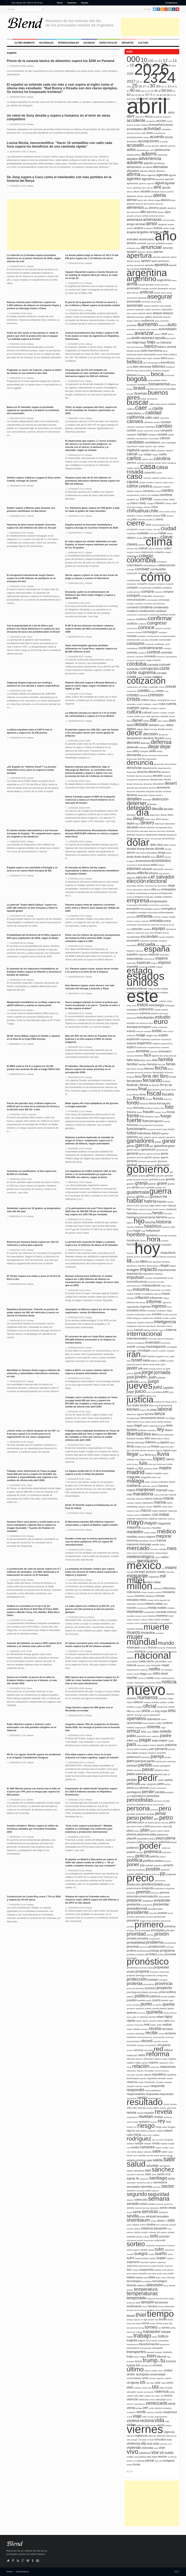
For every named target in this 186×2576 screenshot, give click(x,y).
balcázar (165, 342)
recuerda (131, 2045)
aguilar (169, 183)
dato (172, 720)
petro (166, 1817)
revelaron (168, 2117)
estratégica (132, 1009)
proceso (133, 1946)
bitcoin (130, 370)
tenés (165, 2298)
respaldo (168, 2082)
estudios (131, 1023)
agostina (148, 179)
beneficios (168, 362)
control (153, 652)
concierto (133, 607)
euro (161, 1021)
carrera (131, 462)
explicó (131, 1047)
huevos (137, 1257)
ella (153, 889)
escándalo (149, 936)
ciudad (168, 528)
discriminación (133, 831)
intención (141, 1326)
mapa (171, 1490)
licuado (140, 1438)
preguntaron (159, 1888)
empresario (158, 901)
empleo (158, 896)
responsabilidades (153, 2090)
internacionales (137, 1338)
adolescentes (134, 154)
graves (171, 1183)
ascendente (132, 298)
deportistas (132, 772)
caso (135, 476)
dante (146, 720)
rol (157, 2140)
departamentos (164, 768)
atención (131, 317)
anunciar (151, 247)
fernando (152, 1080)
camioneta (148, 431)
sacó (135, 2155)
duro (160, 856)
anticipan (160, 243)
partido (145, 1764)
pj (171, 1826)
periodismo (139, 1795)
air (152, 188)
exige (140, 1035)
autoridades (167, 329)
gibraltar (156, 1157)
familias (142, 1064)
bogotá (137, 379)
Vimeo (170, 9)
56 (174, 91)
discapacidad (161, 827)
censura (148, 491)
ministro (139, 1595)
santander (144, 2179)
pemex (168, 1784)
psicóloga (132, 1992)
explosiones (141, 1047)
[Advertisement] (150, 27)
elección (136, 881)
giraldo (154, 1161)
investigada (172, 1347)
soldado (171, 2232)
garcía (142, 1145)
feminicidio (158, 1072)
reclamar (131, 2037)
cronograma (163, 700)
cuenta (171, 704)
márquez (142, 1507)
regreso (153, 2062)
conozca (130, 632)
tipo (146, 2319)
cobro (168, 548)
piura (153, 1826)
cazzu (171, 482)
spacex (136, 2250)
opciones (138, 1715)
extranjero (164, 1051)
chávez (168, 503)
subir (159, 2249)
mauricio (162, 1518)
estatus (164, 992)
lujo (154, 1464)
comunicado (151, 600)
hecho (155, 1209)
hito (173, 1227)
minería (150, 1592)
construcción (133, 639)
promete (170, 1954)
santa (154, 2174)
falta (155, 1060)
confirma (141, 619)
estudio (162, 1017)
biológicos (170, 367)
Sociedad (89, 43)
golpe (135, 1175)
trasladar (150, 2352)
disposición (152, 834)
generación (148, 1149)
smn (170, 2229)
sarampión (131, 2183)
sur (129, 2269)
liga (158, 1442)
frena (164, 1112)
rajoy (168, 2016)
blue (148, 375)
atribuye (137, 321)
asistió (148, 309)
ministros (150, 1596)
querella (155, 2008)
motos (157, 1619)
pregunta (147, 1888)
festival (132, 1085)
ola (129, 1711)
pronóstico (148, 1961)
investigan (144, 1350)
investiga (140, 1346)
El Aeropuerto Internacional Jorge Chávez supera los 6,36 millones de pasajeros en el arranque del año (31, 578)
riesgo (146, 2125)
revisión (144, 2121)
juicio (140, 1391)
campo (142, 434)
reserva (132, 2082)
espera (161, 958)
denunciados (170, 764)
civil (151, 533)
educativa (168, 869)
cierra (159, 519)
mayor (150, 1522)
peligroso (152, 1784)
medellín (135, 1531)
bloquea (165, 370)
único (160, 2371)
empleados (149, 897)
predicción (134, 1884)
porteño (168, 1865)
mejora (150, 1536)
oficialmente (162, 1707)
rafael (159, 2016)
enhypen (165, 917)
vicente (150, 2417)
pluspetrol (132, 1842)
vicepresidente (160, 2417)
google (130, 1179)
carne (145, 459)
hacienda (144, 1205)
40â (142, 91)
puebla (164, 1997)
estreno (154, 1013)
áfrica (144, 175)
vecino (168, 2395)
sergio (172, 2207)
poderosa (166, 1848)
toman (152, 2323)
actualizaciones (135, 137)
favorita (140, 1069)
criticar (152, 700)
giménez (132, 1161)
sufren (170, 2254)
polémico (131, 1857)
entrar (167, 920)
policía (142, 1856)
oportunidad (134, 1722)
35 (172, 86)
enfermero (131, 917)
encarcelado (132, 905)
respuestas (166, 2094)
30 (152, 86)
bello (145, 363)
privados (142, 1938)
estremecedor (133, 1013)
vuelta (130, 2456)
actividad (152, 128)
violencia (133, 2443)
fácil (147, 1055)
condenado (160, 607)
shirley (153, 2221)
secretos (157, 2187)
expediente (155, 1039)
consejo (132, 635)
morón (129, 1620)
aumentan (164, 321)
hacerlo (170, 1202)
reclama (170, 2033)
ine (162, 1290)
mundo (166, 1643)
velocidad (161, 2399)
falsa (137, 1060)
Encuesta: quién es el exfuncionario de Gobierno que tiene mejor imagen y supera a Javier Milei (90, 594)
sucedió (130, 2254)
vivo (132, 2451)
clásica (170, 533)
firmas (135, 1094)
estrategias (170, 1005)
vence (169, 2400)
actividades (166, 129)
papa (129, 1753)
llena (148, 1454)
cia (163, 515)
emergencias (165, 893)
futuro (156, 1133)
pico (141, 1822)
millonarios (134, 1592)
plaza (152, 1838)
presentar (161, 1904)
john (168, 1368)
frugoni (157, 1117)
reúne (132, 2112)
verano (158, 2408)
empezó (130, 897)
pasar (148, 1769)
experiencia (166, 1039)
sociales (144, 2232)
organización (140, 1727)
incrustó (160, 1282)
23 (150, 78)
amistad (140, 224)
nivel (164, 1673)
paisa (139, 1745)
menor (161, 1540)
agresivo (143, 183)
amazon (138, 216)
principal (146, 1930)
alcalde (145, 191)
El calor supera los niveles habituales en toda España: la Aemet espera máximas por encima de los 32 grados (91, 544)
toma (145, 2323)
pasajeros (165, 1765)
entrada (156, 920)
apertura (139, 255)
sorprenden (149, 2240)
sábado (140, 2152)
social (137, 2232)
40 (132, 90)
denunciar (134, 768)
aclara (144, 125)
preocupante (164, 1897)
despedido (140, 791)
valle (136, 2396)
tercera (152, 2306)
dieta (153, 819)
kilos (151, 1405)
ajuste (166, 187)
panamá (161, 1749)
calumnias (164, 418)
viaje (137, 2415)
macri (155, 1468)
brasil (139, 388)
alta (128, 212)
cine (148, 524)
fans (160, 1064)
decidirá (168, 729)
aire (157, 187)
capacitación (132, 446)
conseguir (150, 632)
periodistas (140, 1800)
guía (140, 1196)
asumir (142, 313)
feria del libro (155, 1076)
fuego (165, 1115)
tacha (129, 2273)
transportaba (145, 2348)
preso (170, 1913)
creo (166, 691)
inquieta (130, 1314)
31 (162, 86)
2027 (131, 81)
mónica (172, 1611)
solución (164, 2236)
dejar (153, 746)
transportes (136, 2352)
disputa (162, 834)
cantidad (171, 442)
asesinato (135, 305)
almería (153, 207)
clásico (131, 537)
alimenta (139, 204)
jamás (151, 1364)
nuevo (146, 1690)
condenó (132, 611)
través (136, 2357)
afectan (144, 171)
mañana (134, 1485)
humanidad (146, 1257)
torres (165, 2327)
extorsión (154, 1052)
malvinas (163, 1481)
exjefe (163, 1035)
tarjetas (139, 2277)
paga (136, 1741)
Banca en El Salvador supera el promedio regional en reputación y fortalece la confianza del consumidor (33, 410)
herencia (141, 1213)
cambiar (166, 422)
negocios (144, 1670)
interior (162, 1330)
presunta (140, 1916)
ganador (162, 1137)
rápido (139, 2021)
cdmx (132, 486)
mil (163, 1576)
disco (170, 827)
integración (132, 1322)
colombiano (135, 565)
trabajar (166, 2331)
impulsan (135, 1277)
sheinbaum (138, 2220)
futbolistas (144, 1133)
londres (149, 1459)
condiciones (147, 611)
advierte (135, 162)
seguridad (158, 2194)
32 (166, 87)
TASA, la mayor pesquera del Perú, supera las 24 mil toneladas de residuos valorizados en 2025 (91, 410)
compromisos (158, 596)
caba (151, 404)
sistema (147, 2228)
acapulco (167, 117)
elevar (129, 890)
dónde (159, 848)
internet (160, 1339)
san (148, 2170)
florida (158, 1098)
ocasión (147, 1702)
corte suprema (141, 672)
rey (161, 2121)
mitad (158, 1603)
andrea (157, 228)
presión (162, 1912)
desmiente (163, 787)
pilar (129, 1826)
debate (141, 724)
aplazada (156, 257)
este (142, 996)
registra (172, 2058)
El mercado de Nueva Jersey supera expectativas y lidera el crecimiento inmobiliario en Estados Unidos (92, 870)
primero (149, 1924)
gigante (164, 1157)
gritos (129, 1187)
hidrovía (171, 1217)
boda (172, 375)
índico (129, 1290)
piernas (165, 1823)
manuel (161, 1490)
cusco (143, 716)
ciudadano (131, 533)
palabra (145, 1745)
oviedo (165, 1731)
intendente (150, 1326)
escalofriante (133, 937)
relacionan (154, 2067)
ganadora (170, 1137)
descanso (148, 784)
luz (140, 1468)
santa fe (133, 2178)
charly (142, 503)
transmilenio (133, 2348)
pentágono (134, 1792)
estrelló (164, 1010)
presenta (133, 1904)
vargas (147, 2396)
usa (147, 2383)
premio (143, 1892)
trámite (154, 2341)
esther (170, 1001)
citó (154, 529)
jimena (159, 1369)
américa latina (168, 220)
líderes (150, 1442)
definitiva (143, 747)
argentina (147, 272)
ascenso (142, 297)
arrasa (157, 285)
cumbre (155, 713)
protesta (135, 1983)
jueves (140, 1385)
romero (130, 2143)
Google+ (166, 9)
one (152, 1711)
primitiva (130, 1930)
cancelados (154, 438)
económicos (132, 865)
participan (171, 1761)
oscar (149, 1732)
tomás (165, 2323)
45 (152, 91)
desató (130, 784)
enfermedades (166, 912)
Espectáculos (108, 43)
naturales (141, 1665)
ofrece (171, 1706)
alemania (148, 196)
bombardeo (132, 385)
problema (154, 1942)
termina (161, 2306)
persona (138, 1808)
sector (167, 2186)
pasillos (165, 1770)
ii (159, 1266)
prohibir (160, 1954)
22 (141, 82)
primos (138, 1930)
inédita (167, 1290)
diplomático (170, 824)
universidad (157, 2374)
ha (165, 1196)
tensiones (161, 2302)
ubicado (144, 2365)
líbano (169, 1430)
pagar (145, 1739)
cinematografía (158, 525)
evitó (164, 1031)
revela (163, 2111)
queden (148, 2008)
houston (130, 1253)
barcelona (155, 350)
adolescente (162, 149)
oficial (149, 1706)
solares (163, 2232)
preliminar (131, 1893)
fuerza (147, 1121)
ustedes (137, 2388)
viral (149, 2443)
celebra (145, 486)
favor (133, 1068)
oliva (133, 1711)
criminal (143, 695)
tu (162, 2360)
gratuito (152, 1183)
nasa (170, 1661)
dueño (146, 856)
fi (138, 1085)
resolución (149, 2082)
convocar (160, 657)
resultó (166, 2104)
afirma (133, 174)
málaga (135, 1481)
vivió (156, 2448)
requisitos (152, 2078)
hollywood (153, 1230)
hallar (164, 1205)
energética (169, 908)
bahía (173, 338)
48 (159, 91)
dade (148, 716)
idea (143, 1261)
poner (133, 1864)
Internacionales (68, 43)
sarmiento (141, 2183)
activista (130, 133)
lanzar (161, 1417)
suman (145, 2258)
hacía (136, 1205)
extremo (139, 1055)
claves (132, 544)
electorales (131, 886)
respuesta (152, 2094)
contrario (167, 648)
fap (163, 1064)
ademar (163, 145)
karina (174, 1402)
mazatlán (156, 1527)
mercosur (154, 1549)
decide (161, 729)
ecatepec (131, 861)
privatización (154, 1939)
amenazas (152, 219)
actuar (146, 137)
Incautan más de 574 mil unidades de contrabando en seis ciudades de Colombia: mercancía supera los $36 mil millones (90, 373)
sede (148, 2190)
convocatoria (171, 657)
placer (137, 1831)
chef (174, 503)
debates (154, 725)
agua (159, 183)
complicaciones (133, 592)
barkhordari (132, 354)
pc (169, 1774)
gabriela (132, 1137)
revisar (135, 2122)
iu (159, 1360)
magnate (133, 1477)
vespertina (170, 2412)
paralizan (152, 1753)
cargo (148, 454)
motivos (143, 1620)
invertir (131, 1346)
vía (130, 2416)
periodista (153, 1795)
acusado (135, 145)
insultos (172, 1318)
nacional (152, 1655)
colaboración (147, 552)
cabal (157, 404)
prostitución (151, 1975)
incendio (148, 1278)
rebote (136, 2029)
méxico (144, 1565)
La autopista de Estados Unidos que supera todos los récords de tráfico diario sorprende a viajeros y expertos (91, 1571)
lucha (129, 1464)
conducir (161, 611)
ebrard (168, 857)
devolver (131, 814)
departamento (150, 768)
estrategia (156, 1005)
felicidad (130, 1072)
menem (152, 1541)
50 (163, 90)
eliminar (147, 890)
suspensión (146, 2269)
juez (157, 1387)
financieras (166, 1090)
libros (161, 1435)
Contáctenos (171, 3)
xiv (134, 2461)
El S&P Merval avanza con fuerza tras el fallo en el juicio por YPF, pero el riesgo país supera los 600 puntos (34, 1791)
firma (173, 1090)
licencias (168, 1434)
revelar (158, 2117)
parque (140, 1761)
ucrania (157, 2365)
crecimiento (132, 691)
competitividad (144, 588)
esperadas (131, 963)
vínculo (150, 2440)
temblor (130, 2290)
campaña (166, 430)
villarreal (152, 2436)
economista (144, 865)
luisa (150, 1464)
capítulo (148, 446)
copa (149, 660)
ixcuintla (169, 1361)
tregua (143, 2356)
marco (148, 1498)
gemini (130, 1149)
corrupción (149, 668)
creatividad (153, 687)
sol (158, 2232)
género (149, 1154)
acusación (132, 141)
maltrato (154, 1482)
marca (157, 1495)
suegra (141, 2253)
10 (144, 60)
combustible (158, 569)
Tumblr (173, 9)
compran (158, 592)
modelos (171, 1608)
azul (168, 338)
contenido (149, 644)
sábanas (148, 2152)
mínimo (158, 1592)
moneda (161, 1611)
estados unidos (145, 979)
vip (143, 2443)
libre (147, 1434)
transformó (165, 2344)
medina (141, 1537)
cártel (137, 468)
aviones (147, 338)
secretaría (160, 2182)
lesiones (142, 1430)
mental (155, 1544)
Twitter (154, 9)
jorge (147, 1372)
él (149, 877)
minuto (160, 1596)
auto (172, 324)
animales (132, 239)
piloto (133, 1826)
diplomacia (159, 824)
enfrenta (144, 916)
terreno (143, 2310)
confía (172, 614)
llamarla (143, 1450)
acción (161, 121)
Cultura (143, 43)
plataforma (162, 1834)
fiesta (144, 1085)
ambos (161, 216)
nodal (149, 1677)
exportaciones (154, 1047)
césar (165, 499)
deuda (157, 808)
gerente (140, 1157)
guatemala (138, 1192)
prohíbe (131, 1954)
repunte (143, 2078)
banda (130, 350)
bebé (144, 358)
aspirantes (167, 309)
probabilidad (136, 1942)
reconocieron (133, 2041)
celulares (138, 491)
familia (165, 1059)
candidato (135, 442)
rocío (149, 2135)
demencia (152, 755)
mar (129, 1494)
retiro (129, 2107)
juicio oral (150, 1392)
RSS (162, 9)
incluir (170, 1278)
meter (157, 1557)
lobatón (131, 1459)
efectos (153, 873)
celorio (166, 486)
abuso (149, 116)
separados (154, 2208)
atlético (148, 317)
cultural (147, 712)
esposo (164, 962)
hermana (168, 1213)
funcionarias (158, 1125)
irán (134, 1354)
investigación (156, 1346)
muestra (148, 1632)
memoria (132, 1540)
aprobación (163, 261)
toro (159, 2328)
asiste (168, 305)
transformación (149, 2344)
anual (137, 248)
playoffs (132, 1838)
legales (145, 1426)
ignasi (155, 1266)
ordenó (130, 1727)
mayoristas (146, 1528)
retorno (149, 2108)
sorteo (136, 2244)
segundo (137, 2194)
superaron (133, 2262)
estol (134, 1005)
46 (156, 90)
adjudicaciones (143, 150)
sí (166, 2220)
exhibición (131, 1035)
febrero (149, 1068)
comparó (152, 584)
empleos (167, 896)
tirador (151, 2320)
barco (165, 351)
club (136, 548)
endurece (157, 909)
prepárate (162, 1900)
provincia (164, 1983)
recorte (165, 2041)
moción (131, 1607)
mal (158, 1477)
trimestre (131, 2361)
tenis (137, 2302)
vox (155, 2452)
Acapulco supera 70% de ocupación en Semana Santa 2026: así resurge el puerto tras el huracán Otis (92, 1727)
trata (130, 2356)
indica (168, 1286)
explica (156, 1043)
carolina (162, 458)
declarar (148, 738)
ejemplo (165, 873)
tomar (159, 2323)
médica (153, 1532)
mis (168, 1600)
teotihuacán (134, 2306)
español (132, 954)
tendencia (150, 2298)
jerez (146, 1368)
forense (144, 1103)
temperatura (146, 2289)
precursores (160, 1880)
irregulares (160, 1356)
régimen (157, 2059)
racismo (144, 2017)
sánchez (163, 2169)
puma (129, 2005)
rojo (153, 2140)
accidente (136, 120)
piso (147, 1826)
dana (129, 721)
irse (167, 1356)
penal (136, 1788)
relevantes (131, 2071)
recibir (152, 2032)
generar (142, 1154)
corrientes (133, 668)
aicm (144, 188)
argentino (141, 279)
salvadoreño (164, 2166)
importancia (134, 1273)
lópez (159, 1458)
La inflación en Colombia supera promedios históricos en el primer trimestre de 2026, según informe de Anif (34, 258)
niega (143, 1673)
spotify (143, 2249)
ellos (159, 890)
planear (153, 1831)
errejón (158, 932)
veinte (152, 2400)
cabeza (163, 404)
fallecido (173, 1056)
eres (152, 933)
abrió (171, 112)
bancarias (139, 347)
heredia (132, 1213)
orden (159, 1723)
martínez (131, 1511)
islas (129, 1361)
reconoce (169, 2037)
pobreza (164, 1842)
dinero (147, 823)
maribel (138, 1503)
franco (139, 1112)
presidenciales (155, 1909)
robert (160, 2130)
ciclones (169, 516)
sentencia (168, 2204)
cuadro (140, 704)
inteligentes (132, 1326)
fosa (162, 1108)
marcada (164, 1495)
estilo (129, 1005)
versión (159, 2412)
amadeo (130, 216)
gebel (171, 1145)
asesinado (146, 302)
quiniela (154, 2012)
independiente (151, 1285)
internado (152, 1339)
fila (150, 1085)
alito (146, 208)
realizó (130, 2029)
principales (158, 1930)
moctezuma (142, 1608)
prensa (164, 1892)
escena (170, 937)
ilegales (172, 1266)
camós (157, 431)
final (142, 1088)
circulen (149, 529)
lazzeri (154, 1422)
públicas (130, 1997)
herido (157, 1213)
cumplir (130, 716)
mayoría (134, 1527)
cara (153, 450)
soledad (131, 2236)
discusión (161, 831)
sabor (170, 2152)
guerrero (131, 1197)
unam (154, 2370)
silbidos (135, 2225)
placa (130, 1830)
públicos (154, 1996)
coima (137, 552)
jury (154, 1396)
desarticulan (156, 779)
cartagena (171, 463)
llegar (133, 1454)
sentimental (140, 2208)
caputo (144, 450)
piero (172, 1822)
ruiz (128, 2148)
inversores (165, 1343)
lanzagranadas (133, 1418)
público (141, 1995)
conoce (146, 627)
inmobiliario (161, 1311)
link (167, 1447)
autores (154, 329)
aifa (148, 188)
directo (142, 827)
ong (157, 1711)
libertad (135, 1434)
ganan (158, 1142)
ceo (149, 495)
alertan (132, 200)
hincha (150, 1222)
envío (171, 925)
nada (142, 1661)
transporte (157, 2348)
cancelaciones (142, 438)
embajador (168, 889)
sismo (137, 2228)
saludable (152, 2165)
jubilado (161, 1377)
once (146, 1710)
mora (144, 1616)
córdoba (136, 664)
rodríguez (139, 2138)
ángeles (143, 232)
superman (161, 2262)
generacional (162, 1150)
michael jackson (145, 1572)
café (150, 409)
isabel (172, 1356)
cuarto (155, 704)
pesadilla (150, 1814)
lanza (159, 1413)
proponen (154, 1972)
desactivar (147, 776)
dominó (172, 845)
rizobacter (151, 2131)
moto (150, 1619)
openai (146, 1715)
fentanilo (130, 1077)
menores (133, 1544)
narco (150, 1661)
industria (141, 1289)
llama (129, 1450)
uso (130, 2387)
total (129, 2332)
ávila (129, 338)
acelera (130, 125)
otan (155, 1731)
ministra (130, 1596)
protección (137, 1979)
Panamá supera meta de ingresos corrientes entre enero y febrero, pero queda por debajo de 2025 (92, 907)
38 (128, 91)
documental (156, 839)
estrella (157, 1010)
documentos (168, 838)
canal (171, 434)
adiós (131, 149)
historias (130, 1227)
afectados (133, 170)
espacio (131, 950)
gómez (151, 1175)
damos (172, 716)
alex (145, 200)
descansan (138, 784)
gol (171, 1172)
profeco (131, 1950)
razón (172, 2021)
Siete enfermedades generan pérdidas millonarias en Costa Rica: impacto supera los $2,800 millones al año (91, 648)
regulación (163, 2063)
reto (135, 2107)
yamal (149, 2460)
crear (145, 687)
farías (171, 1064)
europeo (144, 1027)
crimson (156, 694)
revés (129, 2122)
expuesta (165, 1047)
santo (171, 2178)
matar (164, 1514)
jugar (130, 1392)
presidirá (153, 1913)
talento (135, 2273)
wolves (130, 2461)
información (140, 1302)
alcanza (155, 191)
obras (130, 1702)
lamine (149, 1414)
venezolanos (139, 2404)
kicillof (144, 1405)
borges (130, 389)
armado (150, 284)
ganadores (140, 1140)
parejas (167, 1757)
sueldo (151, 2254)
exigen (149, 1035)
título (129, 2323)
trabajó (130, 2337)
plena (170, 1838)
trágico (141, 2340)
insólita (156, 1314)
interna (171, 1330)
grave (162, 1183)
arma (132, 284)
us (142, 2382)
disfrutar (131, 834)
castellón (147, 478)
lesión (132, 1429)
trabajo (142, 2335)
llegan (174, 1450)
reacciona (138, 2025)
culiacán (162, 708)
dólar (138, 842)
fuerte (134, 1120)
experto (131, 1043)
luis (143, 1463)
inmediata (150, 1311)
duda (130, 856)
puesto (164, 2000)
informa (131, 1302)
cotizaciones (132, 687)
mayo (135, 1522)
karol (129, 1405)
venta (131, 2408)
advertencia (149, 158)
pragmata (171, 1874)
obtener (138, 1702)
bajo (151, 341)
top (170, 2323)
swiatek (158, 2270)
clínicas (130, 548)
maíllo (153, 1477)
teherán (132, 2285)
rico (135, 2127)
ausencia (163, 325)
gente (164, 1153)
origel (163, 1727)
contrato (132, 652)
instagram (136, 1318)
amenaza (134, 219)
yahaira (140, 2460)
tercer (145, 2306)
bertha (129, 367)
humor (162, 1256)
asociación (156, 309)
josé (130, 1377)
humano (155, 1257)
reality (159, 2025)
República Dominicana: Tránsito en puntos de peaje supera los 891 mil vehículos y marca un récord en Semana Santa (33, 1312)
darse (165, 721)
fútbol (132, 1133)
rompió (147, 2143)
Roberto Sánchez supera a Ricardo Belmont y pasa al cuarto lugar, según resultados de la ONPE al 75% (91, 685)
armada (141, 285)
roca (137, 2134)
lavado (147, 1422)
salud (136, 2164)
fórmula (138, 1108)
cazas (165, 482)
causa (132, 481)
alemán (140, 196)
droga (161, 852)
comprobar (146, 596)
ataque (157, 313)
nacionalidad (132, 1661)
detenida (151, 804)
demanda (134, 755)
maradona (143, 1493)
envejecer (164, 925)
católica (163, 478)
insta (129, 1318)
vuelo (169, 2452)
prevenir (133, 1920)
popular (149, 1865)
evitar (157, 1030)
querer (163, 2008)
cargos (155, 454)
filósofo (155, 1085)
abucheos (139, 117)
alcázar (163, 192)
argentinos (164, 280)
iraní (144, 1356)
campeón (131, 434)
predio (167, 1884)
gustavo (156, 1196)
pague (171, 1741)
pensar (144, 1787)
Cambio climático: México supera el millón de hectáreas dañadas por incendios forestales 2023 (32, 1828)
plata (153, 1834)
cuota (137, 716)
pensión (152, 1788)
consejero (162, 632)
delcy (136, 751)
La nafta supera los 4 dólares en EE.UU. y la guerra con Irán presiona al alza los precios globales (90, 1609)
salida (158, 2160)
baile (129, 342)
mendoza (143, 1540)
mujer (135, 1636)
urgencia (160, 2378)
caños (163, 443)
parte (151, 1761)
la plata (152, 1409)
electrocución (151, 886)
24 (167, 77)
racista (151, 2017)
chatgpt (150, 503)
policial (162, 1857)
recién (161, 2034)
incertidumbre (160, 1278)
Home (10, 2571)
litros (172, 1447)
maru (137, 1511)
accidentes (151, 121)
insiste (148, 1314)
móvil (136, 1623)
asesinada (134, 301)
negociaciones (133, 1670)
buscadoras (152, 399)
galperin (147, 1137)
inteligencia (165, 1321)
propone (142, 1971)
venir (171, 2403)
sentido (130, 2208)
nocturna (142, 1678)
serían (129, 2212)
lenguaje (162, 1426)
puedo (149, 2000)
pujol (171, 2000)
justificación (159, 1402)
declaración (135, 738)
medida (132, 1536)
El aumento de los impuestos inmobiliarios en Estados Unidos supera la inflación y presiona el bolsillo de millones (34, 971)
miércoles (170, 1572)
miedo (161, 1571)
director (151, 827)
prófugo (154, 1950)
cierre (136, 523)
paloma (171, 1745)
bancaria (130, 347)
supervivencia (144, 2266)
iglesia (149, 1266)
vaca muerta (166, 2387)
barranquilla (150, 354)
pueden (132, 2000)
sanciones (131, 2174)
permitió (166, 1801)
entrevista (154, 925)
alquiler (163, 208)
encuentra (164, 905)
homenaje (163, 1236)
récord (146, 2041)
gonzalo (169, 1175)
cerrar (146, 498)
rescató (169, 2078)
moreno (162, 1615)
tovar (133, 2332)
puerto (156, 2000)
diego (138, 818)
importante (148, 1273)
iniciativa (133, 1310)
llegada (167, 1450)
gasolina (160, 1146)
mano (131, 1490)
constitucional (153, 636)
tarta (146, 2277)
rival (137, 2130)
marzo (145, 1510)
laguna (140, 1414)
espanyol (143, 954)
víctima (133, 2420)
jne (164, 1369)
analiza (138, 228)
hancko (135, 1209)
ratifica (160, 2021)
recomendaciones (144, 2037)
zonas (136, 2464)
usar (157, 2382)
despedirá (150, 791)
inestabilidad (147, 1294)
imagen (133, 1270)
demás (145, 755)
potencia (155, 1874)
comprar (168, 591)
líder (147, 1438)
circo (168, 525)
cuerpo (133, 707)
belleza (134, 362)
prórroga (140, 1975)
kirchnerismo (165, 1405)
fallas (166, 1056)
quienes (132, 2012)
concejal (138, 604)
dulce (153, 857)
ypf (160, 2461)
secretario (133, 2186)
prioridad (136, 1934)
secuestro (140, 2191)
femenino (148, 1072)
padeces (156, 1736)
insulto (166, 1318)
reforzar (131, 2058)
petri (156, 1819)
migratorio (154, 1576)
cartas (130, 468)
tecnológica (147, 2281)
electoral (157, 881)
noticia (169, 1682)
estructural (131, 1018)
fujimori (158, 1121)
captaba (161, 446)
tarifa (170, 2273)
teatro (163, 2277)
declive (168, 738)
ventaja (139, 2408)
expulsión (131, 1052)
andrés (166, 228)
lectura (167, 1421)
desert (171, 783)
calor (156, 417)
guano (143, 1187)
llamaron (151, 1450)
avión (136, 338)
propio (131, 1971)
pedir (148, 1778)
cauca (170, 478)
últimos (147, 2371)
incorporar (151, 1282)
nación (130, 1657)
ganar (169, 1141)
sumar (152, 2258)
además (171, 146)
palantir (161, 1745)
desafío (158, 775)
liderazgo (140, 1442)
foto (169, 1107)
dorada (168, 849)
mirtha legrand (160, 1600)
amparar (162, 224)
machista (148, 1469)
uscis (169, 2382)
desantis (167, 776)
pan (151, 1749)
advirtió (148, 163)
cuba (161, 704)
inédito (137, 1293)
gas (151, 1146)
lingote (162, 1447)
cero (137, 499)
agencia (152, 175)
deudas (168, 809)
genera (137, 1150)
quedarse (140, 2008)
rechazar (140, 2033)
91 (171, 95)
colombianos (149, 565)
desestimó (143, 788)
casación (150, 472)
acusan (148, 146)
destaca (132, 795)
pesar (160, 1813)
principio (170, 1930)
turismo (171, 2361)
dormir (131, 852)
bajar (143, 342)
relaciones (168, 2067)
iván (162, 1360)
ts (159, 2361)
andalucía (148, 228)
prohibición (140, 1954)
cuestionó (153, 708)
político (148, 1861)
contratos (142, 653)
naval (148, 1665)
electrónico (162, 886)
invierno (154, 1351)
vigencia (169, 2432)
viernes (145, 2429)
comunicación (136, 599)
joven (140, 1377)
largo (172, 1418)
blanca (142, 370)
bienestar (146, 366)
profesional (143, 1950)
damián (164, 716)
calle (148, 417)
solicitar (139, 2237)
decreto (133, 742)
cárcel (132, 454)
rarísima (152, 2021)
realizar (167, 2024)
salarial (162, 2155)
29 (148, 87)
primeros (170, 1926)
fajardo (155, 1055)
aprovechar (139, 265)
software (152, 2232)
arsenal (172, 288)
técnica (171, 2277)
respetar (138, 2086)
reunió (140, 2113)
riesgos (171, 2127)
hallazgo (171, 1205)
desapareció (132, 780)
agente (172, 175)
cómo (156, 577)
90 (168, 95)
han (129, 1209)
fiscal (154, 1093)
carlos (134, 458)
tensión (147, 2302)
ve (162, 2395)
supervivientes (157, 2266)
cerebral (166, 495)
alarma (130, 192)
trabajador (151, 2331)
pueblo (171, 1996)
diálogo (163, 815)
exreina (142, 1051)
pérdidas (169, 1792)
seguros (130, 2200)
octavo (163, 1702)
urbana (152, 2378)
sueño (161, 2253)
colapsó (168, 552)
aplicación (165, 257)
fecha (161, 1068)
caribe (163, 454)
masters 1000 (149, 1514)
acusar (155, 145)
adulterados (162, 155)
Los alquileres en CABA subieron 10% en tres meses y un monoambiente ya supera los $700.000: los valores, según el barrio (91, 1174)
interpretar (169, 1339)
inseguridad (139, 1314)
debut (147, 729)
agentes (134, 178)
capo (155, 446)
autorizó (130, 334)
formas (130, 1108)
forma (152, 1103)
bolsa (163, 380)
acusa (169, 137)
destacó (152, 795)
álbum (136, 191)
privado (132, 1938)
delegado (144, 751)
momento (135, 1611)
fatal (129, 1069)
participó (132, 1765)
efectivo (132, 873)
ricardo (130, 2127)
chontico (131, 515)
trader (154, 2337)
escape (162, 937)
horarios (164, 1241)
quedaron (131, 2008)
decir (135, 733)
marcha (140, 1498)
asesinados (156, 302)
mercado (138, 1548)
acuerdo (157, 136)
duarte (168, 853)
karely (167, 1402)
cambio (164, 426)
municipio (133, 1647)
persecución (158, 1805)
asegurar (159, 296)
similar (143, 2225)
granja (141, 1183)
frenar (171, 1112)
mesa (129, 1553)
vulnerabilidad (140, 2457)
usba (163, 2383)
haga (151, 1205)
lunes (170, 1464)
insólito (165, 1314)
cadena (131, 409)
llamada (135, 1450)
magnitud (145, 1477)
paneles (171, 1749)
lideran (160, 1438)
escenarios (145, 941)
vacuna (140, 2392)
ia (129, 1260)
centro (167, 490)
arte (129, 292)
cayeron (158, 482)
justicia (140, 1399)
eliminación (138, 890)
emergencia (153, 893)
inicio (142, 1310)
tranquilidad (163, 2341)
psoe (162, 1992)
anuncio (168, 247)
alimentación (149, 204)
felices (170, 1069)
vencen (130, 2404)
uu (155, 2386)
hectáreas (171, 1209)
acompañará (156, 124)
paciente (141, 1736)
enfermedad (152, 913)
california (135, 417)
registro (131, 2062)
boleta (150, 380)
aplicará (130, 261)
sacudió (149, 2155)
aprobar (130, 265)
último (135, 2369)
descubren (158, 784)
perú (165, 1808)
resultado (145, 2102)
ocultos (130, 1706)
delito (152, 751)
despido (158, 791)
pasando (138, 1770)
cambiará (131, 427)
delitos (160, 751)
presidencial (137, 1908)
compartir (169, 584)
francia (131, 1112)
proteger (153, 1979)
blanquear (157, 370)
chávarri (159, 503)
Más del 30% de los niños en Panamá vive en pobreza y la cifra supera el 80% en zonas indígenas (90, 1038)
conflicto (132, 623)
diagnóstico (155, 815)
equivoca (131, 933)
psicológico (153, 1992)
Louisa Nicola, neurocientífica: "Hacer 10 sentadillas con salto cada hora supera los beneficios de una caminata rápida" (59, 144)
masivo (137, 1515)
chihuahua (138, 510)
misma (140, 1604)
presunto (149, 1917)
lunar (164, 1464)
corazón (156, 660)
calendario (134, 413)
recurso (138, 2050)
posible (153, 1868)
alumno (152, 212)
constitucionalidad (167, 636)
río (133, 2130)
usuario (145, 2388)
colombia (141, 560)
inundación (140, 1343)
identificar (166, 1262)
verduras (150, 2412)
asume (135, 313)
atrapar (130, 321)
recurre (130, 2050)
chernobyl (131, 507)
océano (155, 1702)
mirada (150, 1600)
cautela (142, 482)
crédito (143, 690)
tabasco (170, 2270)
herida (149, 1213)
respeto (146, 2086)
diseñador (170, 831)
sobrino (130, 2232)
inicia (169, 1307)
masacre (162, 1510)
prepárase (147, 1900)
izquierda (131, 1364)
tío (142, 2320)
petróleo (132, 1822)
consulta (144, 640)
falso (142, 1060)
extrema (130, 1056)
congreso (156, 623)
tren (151, 2356)
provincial (131, 1988)
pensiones (161, 1788)
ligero (172, 1442)
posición (165, 1869)
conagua (130, 604)
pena (130, 1787)
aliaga (157, 200)
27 (144, 86)
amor (151, 223)
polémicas (166, 1852)
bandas (137, 351)
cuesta (144, 708)
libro (155, 1434)
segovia (154, 2191)
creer (160, 691)
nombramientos (168, 1678)
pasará (158, 1770)
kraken (143, 1410)
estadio (159, 967)
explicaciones (166, 1043)
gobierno (148, 1169)
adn (152, 150)
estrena (145, 1013)
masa (155, 1510)
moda (152, 1607)
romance (168, 2139)
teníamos (131, 2303)
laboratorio (131, 1414)
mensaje (145, 1544)
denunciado (159, 764)
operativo (136, 1718)
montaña (131, 1616)
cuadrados (131, 704)
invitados (170, 1351)
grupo (136, 1187)
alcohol (170, 192)
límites (137, 1446)
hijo (139, 1221)
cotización (146, 681)
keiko (135, 1405)
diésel (147, 819)
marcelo (131, 1498)
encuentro (134, 908)
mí (163, 1568)
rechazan (131, 2034)
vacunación (149, 2392)
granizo (131, 1183)
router (171, 2143)
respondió (135, 2090)
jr (147, 1378)
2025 (130, 73)
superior (152, 2262)
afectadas (160, 167)
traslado (158, 2352)
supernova (132, 2265)
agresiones (132, 183)
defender (145, 743)
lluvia (163, 1454)
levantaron (151, 1430)
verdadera (167, 2408)
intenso (169, 1326)
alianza (165, 200)
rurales (165, 2148)
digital (130, 823)
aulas (157, 321)
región (165, 2059)
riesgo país (161, 2127)
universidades (134, 2378)
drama (143, 853)
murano (143, 1648)
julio (166, 1392)
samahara (139, 2170)
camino (140, 431)
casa (148, 466)
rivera (144, 2130)
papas (135, 1752)
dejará (129, 751)
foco (170, 1099)
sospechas (150, 2245)
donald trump (136, 848)
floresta (149, 1099)
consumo (135, 643)
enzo (129, 929)
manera (163, 1486)
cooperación (140, 660)
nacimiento (172, 1652)
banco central (166, 347)
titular (170, 2320)
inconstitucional (137, 1281)
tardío (159, 2273)
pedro (161, 1780)
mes (172, 1548)
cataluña (155, 478)
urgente (168, 2378)
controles (166, 652)
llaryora (159, 1450)
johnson (130, 1373)
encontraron (154, 905)
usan (152, 2383)
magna (165, 1473)
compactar (131, 584)
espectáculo (149, 959)
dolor (166, 845)
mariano (130, 1503)
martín (157, 1506)
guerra (161, 1191)
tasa (152, 2277)
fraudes (157, 1112)
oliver (138, 1711)
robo (130, 2135)
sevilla (133, 2215)
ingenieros (166, 1302)
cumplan (163, 713)
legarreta (153, 1426)
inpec (169, 1310)
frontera (149, 1116)
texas (131, 2315)
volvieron (145, 2452)
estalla (164, 988)
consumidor (165, 639)
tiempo (160, 2314)
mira (143, 1600)
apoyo (146, 261)
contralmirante (150, 648)
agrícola (150, 183)
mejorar (164, 1536)
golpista (142, 1176)
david (130, 725)
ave (164, 334)
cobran (143, 548)
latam (130, 1421)
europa (132, 1027)
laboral (164, 1409)
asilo (162, 306)
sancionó (140, 2174)
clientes (141, 545)
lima (130, 1446)
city (158, 529)
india (163, 1286)
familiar (132, 1064)
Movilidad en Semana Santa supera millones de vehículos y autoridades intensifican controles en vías (33, 1373)
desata (167, 779)
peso (133, 1817)
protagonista (162, 1975)
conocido (167, 628)
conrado (138, 632)
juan (152, 1377)
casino (159, 473)
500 (169, 91)
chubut (156, 515)
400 (137, 91)
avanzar (144, 333)
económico (161, 860)
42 (146, 91)
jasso (163, 1364)
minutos (133, 1600)
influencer (156, 1297)
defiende (133, 747)
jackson (138, 1364)
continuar (159, 644)
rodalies (156, 2135)
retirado (173, 2104)
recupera (140, 2045)
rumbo (135, 2147)
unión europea (138, 2374)
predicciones (152, 1884)
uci (150, 2365)
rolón (161, 2140)
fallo (130, 1060)
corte (165, 668)
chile (153, 510)
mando (154, 1486)
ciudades (143, 533)
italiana (154, 1361)
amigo (131, 224)
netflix (154, 1669)
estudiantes (145, 1017)
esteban (162, 1001)
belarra (171, 358)
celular (130, 491)
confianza (131, 619)
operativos (153, 1719)
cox (140, 687)
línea (155, 1446)
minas (144, 1592)
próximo (150, 1988)
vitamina (163, 2444)
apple (154, 261)
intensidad (160, 1326)
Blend (60, 3)
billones (158, 366)
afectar (152, 171)
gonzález (160, 1176)
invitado (162, 1351)
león (169, 1425)
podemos (133, 1847)
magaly (158, 1473)
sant (148, 2174)
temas (172, 2285)
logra (142, 1459)
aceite (169, 121)
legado (130, 1425)
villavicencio (171, 2436)
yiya (156, 2461)
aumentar (132, 325)
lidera (154, 1438)
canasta (131, 438)
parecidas (145, 1757)
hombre (136, 1234)
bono (173, 384)
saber (165, 2151)
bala (158, 343)
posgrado (131, 1870)
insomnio (173, 1314)
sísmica (130, 2229)
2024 (173, 66)
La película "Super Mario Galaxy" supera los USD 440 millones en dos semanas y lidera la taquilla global (32, 907)
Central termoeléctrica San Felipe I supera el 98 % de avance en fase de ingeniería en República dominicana (92, 335)
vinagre (134, 2440)
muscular (161, 1648)
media (146, 1532)
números (147, 1697)
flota (166, 1099)
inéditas (130, 1294)
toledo (139, 2323)
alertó (140, 200)
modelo (161, 1607)
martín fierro (167, 1507)
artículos (135, 293)
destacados (142, 795)
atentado (140, 317)
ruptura (158, 2148)
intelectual (149, 1322)
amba (145, 215)
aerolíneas (159, 163)
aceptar (137, 125)
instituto (158, 1318)
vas (152, 2396)
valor (141, 2395)
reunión (149, 2112)
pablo (131, 1736)
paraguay (143, 1753)
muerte (156, 1627)
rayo (166, 2020)
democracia (163, 755)
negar (165, 1665)
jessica (152, 1369)
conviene (139, 657)
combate (130, 569)
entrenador (131, 925)
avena (170, 334)
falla (161, 1056)
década (153, 729)
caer (141, 407)
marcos (157, 1498)
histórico (152, 1226)
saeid (156, 2155)
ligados (165, 1442)
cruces (173, 700)
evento (131, 1031)
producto (170, 1947)
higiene (130, 1223)
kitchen (133, 1409)
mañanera (145, 1486)
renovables (149, 2071)
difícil (158, 819)
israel (136, 1359)
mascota (172, 1510)
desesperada (132, 788)
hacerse (130, 1205)
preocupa (133, 1896)
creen (152, 691)
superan (170, 2258)
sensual (159, 2204)
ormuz (133, 1731)
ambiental (153, 216)
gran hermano (142, 1179)
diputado (133, 827)
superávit (144, 2262)
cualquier (148, 704)
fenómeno (168, 1072)
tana (149, 2273)
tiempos (130, 2320)
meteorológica (161, 1553)
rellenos (140, 2071)
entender (145, 921)
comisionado (133, 580)
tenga (171, 2298)
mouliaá (165, 1619)
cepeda (155, 495)
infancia (157, 1294)
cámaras (148, 422)
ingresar (145, 1306)
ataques (168, 313)
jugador (168, 1387)
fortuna (157, 1108)
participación (161, 1761)
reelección (132, 2055)
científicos (150, 520)
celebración (157, 487)
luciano (135, 1464)
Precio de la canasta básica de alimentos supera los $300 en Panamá (60, 61)
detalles (134, 798)
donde (149, 848)
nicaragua (168, 1670)
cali (143, 413)
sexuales (162, 2216)
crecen (162, 687)
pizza (166, 1826)
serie (137, 2212)
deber (170, 725)
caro (150, 459)
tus (138, 2365)
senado (133, 2203)
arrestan (153, 288)
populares (158, 1865)
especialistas (135, 958)
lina (148, 1447)
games (155, 1137)
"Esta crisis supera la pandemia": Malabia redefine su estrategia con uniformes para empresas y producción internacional (89, 1828)
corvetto (161, 673)
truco (138, 2361)
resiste (141, 2082)
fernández (134, 1081)
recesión (144, 2029)
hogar (137, 1230)
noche (132, 1677)
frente (133, 1115)
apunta (173, 265)
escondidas (132, 945)
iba (133, 1262)
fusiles (165, 1129)
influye (166, 1298)
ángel (172, 228)
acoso (169, 124)
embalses (131, 893)
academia (157, 117)
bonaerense (159, 384)
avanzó (158, 334)
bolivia (157, 380)
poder (150, 1846)
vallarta (130, 2396)
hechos (162, 1209)
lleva (154, 1455)
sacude (142, 2155)
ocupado (138, 1707)
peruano (131, 1814)
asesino (155, 305)
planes (160, 1831)
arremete (165, 285)
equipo (158, 928)
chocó (173, 511)
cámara (135, 421)
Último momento (25, 43)
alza (167, 212)
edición (161, 865)
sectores (131, 2190)
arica (174, 280)
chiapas (139, 507)
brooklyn (171, 389)
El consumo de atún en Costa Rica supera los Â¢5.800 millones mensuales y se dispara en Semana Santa (91, 1339)
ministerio (168, 1592)
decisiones (163, 735)
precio (140, 1877)
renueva (165, 2071)
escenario (133, 940)
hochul (130, 1231)
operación (155, 1715)
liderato (131, 1442)
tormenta (131, 2328)
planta (166, 1831)
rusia (171, 2148)
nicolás (130, 1674)
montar (138, 1616)
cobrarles (159, 548)
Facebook (158, 9)
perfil (129, 1796)
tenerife (159, 2298)
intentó (138, 1329)
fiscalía (168, 1094)
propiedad (161, 1967)
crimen (133, 695)
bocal (166, 375)
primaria (130, 1927)
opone (164, 1719)
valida (172, 2392)
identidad (157, 1262)
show (160, 2220)
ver (145, 2407)
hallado (158, 1205)
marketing (132, 1506)
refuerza (139, 2059)
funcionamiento (145, 1125)
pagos (163, 1740)
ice (137, 1261)
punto (146, 2003)
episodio (137, 928)
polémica (152, 1851)
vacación (131, 2392)
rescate (162, 2078)
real (147, 2024)
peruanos (141, 1814)
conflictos (142, 624)
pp (162, 1873)
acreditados (135, 129)
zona (129, 2464)
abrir (131, 116)
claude (139, 538)
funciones (151, 1129)
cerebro (131, 499)
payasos (158, 1774)
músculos (171, 1647)
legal (138, 1425)
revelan (146, 2116)
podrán (131, 1852)
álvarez (161, 212)
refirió (141, 2055)
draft (137, 853)
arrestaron (163, 288)
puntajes (136, 2005)
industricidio (155, 1290)
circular (142, 529)
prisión (161, 1934)
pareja (157, 1756)
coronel (164, 664)
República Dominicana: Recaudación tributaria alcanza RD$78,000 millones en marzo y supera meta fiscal (91, 833)
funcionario (136, 1128)
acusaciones (148, 141)
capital (141, 446)
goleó (129, 1176)
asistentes (139, 309)
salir (169, 2159)
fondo (133, 1103)
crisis (133, 699)
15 (131, 65)
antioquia (131, 248)
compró (133, 595)
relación (141, 2066)
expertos (144, 1043)
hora (153, 1239)
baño (144, 350)
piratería (140, 1826)
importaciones (167, 1270)
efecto (142, 873)
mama (172, 1481)
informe (153, 1301)
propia (150, 1968)
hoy (147, 1248)
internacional (144, 1333)
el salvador (163, 877)
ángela (131, 232)
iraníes (151, 1356)
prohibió (151, 1954)
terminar (169, 2306)
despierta (167, 791)
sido (171, 2220)
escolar (154, 940)
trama (148, 2341)
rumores (147, 2147)
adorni (148, 154)
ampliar (171, 224)
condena (145, 607)
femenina (139, 1072)
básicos (131, 358)
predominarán (134, 1888)
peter (146, 1817)
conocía (158, 628)
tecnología (134, 2281)
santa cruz (164, 2174)
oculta (170, 1702)
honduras (133, 1240)
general (132, 1153)
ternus (137, 2310)
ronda (156, 2143)
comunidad (163, 599)
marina (160, 1502)
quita (134, 2017)
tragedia (132, 2340)
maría (168, 1498)
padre (165, 1735)
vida (159, 2420)
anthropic (151, 243)
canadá (162, 434)
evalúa (154, 1027)
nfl (162, 1670)
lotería (170, 1459)
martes (149, 1507)
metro (164, 1557)
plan (144, 1830)
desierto (152, 788)
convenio (131, 657)
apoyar (137, 261)
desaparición (144, 780)
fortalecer (148, 1108)
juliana (159, 1392)
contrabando (132, 648)
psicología (142, 1992)
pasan (130, 1770)
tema (166, 2285)
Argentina (71, 3)
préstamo (131, 1917)
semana (158, 2198)
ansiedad (141, 243)
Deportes (128, 43)
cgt (128, 503)
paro (131, 1761)
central (158, 491)
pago (155, 1740)
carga (140, 454)
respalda (159, 2082)
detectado (146, 800)
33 (169, 86)
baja (135, 342)
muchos (131, 1629)
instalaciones (148, 1318)
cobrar (151, 548)
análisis (130, 228)
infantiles (131, 1298)
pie (146, 1823)
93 (174, 95)
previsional (165, 1921)
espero (154, 963)
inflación (142, 1297)
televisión (154, 2285)
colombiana (161, 562)
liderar (167, 1438)
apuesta (161, 264)
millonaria (157, 1588)
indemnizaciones (134, 1286)
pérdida (160, 1792)
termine (130, 2310)
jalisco (146, 1364)
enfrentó (156, 917)
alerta (159, 195)
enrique (130, 921)
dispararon (140, 835)
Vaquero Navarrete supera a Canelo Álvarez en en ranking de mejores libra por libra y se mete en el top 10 (91, 275)
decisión (150, 734)
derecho (154, 772)
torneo (151, 2327)
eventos (139, 1031)
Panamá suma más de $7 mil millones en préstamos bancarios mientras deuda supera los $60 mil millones (92, 480)
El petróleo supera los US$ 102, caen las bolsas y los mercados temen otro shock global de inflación (92, 732)
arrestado (144, 288)
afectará (160, 171)
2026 (151, 69)
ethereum (144, 1023)
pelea (169, 1780)
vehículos (144, 2399)
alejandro (132, 196)
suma (138, 2258)
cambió (131, 430)
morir (171, 1616)
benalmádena (154, 363)
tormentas (139, 2328)
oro (143, 1731)
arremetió (133, 288)
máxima (171, 1519)
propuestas (164, 1972)
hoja (143, 1231)
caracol (169, 450)
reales (153, 2025)
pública (171, 1992)
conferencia (154, 615)
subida (151, 2250)
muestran (159, 1633)
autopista (141, 329)
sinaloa (150, 2224)
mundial (142, 1642)
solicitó (146, 2237)
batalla (138, 358)
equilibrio (147, 929)
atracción (158, 317)
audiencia (148, 320)
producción (156, 1946)
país (131, 1744)
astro (129, 313)
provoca (140, 1988)
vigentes (130, 2436)
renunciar (131, 2075)
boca (157, 374)
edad (154, 864)
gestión (148, 1157)
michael (130, 1572)
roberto (168, 2130)
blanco (149, 370)
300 (158, 86)
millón (139, 1585)
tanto (154, 2273)
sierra (129, 2225)
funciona (132, 1124)
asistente (131, 309)
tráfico (163, 2336)
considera (141, 636)
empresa (138, 900)
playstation (143, 1838)
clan (155, 533)
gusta (146, 1197)
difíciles (165, 819)
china (161, 511)
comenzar (132, 573)
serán (164, 2207)
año (166, 235)
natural (131, 1665)
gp (134, 1179)
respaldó (130, 2086)
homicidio (172, 1236)
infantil (165, 1293)
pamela (130, 1749)
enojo (172, 917)
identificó (142, 1266)
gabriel (164, 1133)
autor (148, 329)
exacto (170, 1031)
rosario (164, 2143)
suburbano (169, 2250)
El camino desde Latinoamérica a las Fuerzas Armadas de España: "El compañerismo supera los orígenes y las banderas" (33, 833)
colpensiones (166, 565)
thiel (141, 2314)
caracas (160, 450)
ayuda (160, 338)
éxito (156, 1035)
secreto (146, 2186)
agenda (162, 175)
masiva (130, 1515)
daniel (137, 720)
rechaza (167, 2029)
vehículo (132, 2399)
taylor (158, 2277)
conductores (142, 615)
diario (170, 814)
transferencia (132, 2344)
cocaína (130, 552)
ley (160, 1429)
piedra (151, 1823)
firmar (129, 1095)
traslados (167, 2352)
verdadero (131, 2412)
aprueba (149, 265)
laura (142, 1422)
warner (162, 2456)
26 (140, 86)
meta (140, 1553)
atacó (149, 313)
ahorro (130, 188)
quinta (166, 2013)
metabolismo (148, 1553)
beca (164, 358)
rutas (133, 2151)
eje (160, 873)
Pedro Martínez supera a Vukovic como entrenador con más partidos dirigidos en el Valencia (31, 1727)
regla (137, 2062)
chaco (134, 503)
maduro (149, 1473)
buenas (141, 393)
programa (167, 1950)
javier (132, 1367)
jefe (140, 1368)
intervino (130, 1343)
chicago (147, 507)
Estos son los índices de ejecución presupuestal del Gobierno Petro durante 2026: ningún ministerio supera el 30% (92, 938)
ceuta (172, 499)
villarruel (160, 2435)
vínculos (160, 2439)
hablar (135, 1200)
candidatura (152, 442)
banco (150, 346)
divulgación (172, 835)
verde (141, 2412)
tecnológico (159, 2281)
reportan (139, 2075)
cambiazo (150, 426)
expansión (133, 1039)
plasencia (143, 1834)
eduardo (147, 869)
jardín (157, 1364)
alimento (159, 204)
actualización (159, 133)
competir (132, 587)
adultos (132, 159)
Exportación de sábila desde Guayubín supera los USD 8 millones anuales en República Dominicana (91, 1791)
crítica (144, 699)
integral (140, 1322)
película (133, 1783)
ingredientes (133, 1306)
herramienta (147, 1217)
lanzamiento (148, 1417)
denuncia (140, 762)
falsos (149, 1060)
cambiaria (139, 427)
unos (145, 2378)
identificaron (132, 1266)
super (161, 2258)
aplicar (174, 257)
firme (143, 1094)
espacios (139, 951)
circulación (132, 529)
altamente (135, 212)
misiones (131, 1604)
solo (154, 2235)
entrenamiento (143, 925)
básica (173, 354)
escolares (163, 941)
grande (162, 1179)
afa (143, 167)
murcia (152, 1647)
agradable (159, 179)
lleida (141, 1455)
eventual (147, 1031)
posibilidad (140, 1870)
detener (137, 803)
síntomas (164, 2225)
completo (157, 587)
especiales (164, 955)
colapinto (159, 552)
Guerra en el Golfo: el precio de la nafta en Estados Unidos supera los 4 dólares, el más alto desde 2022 (32, 1680)
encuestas (146, 908)
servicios (163, 2212)
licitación (131, 1438)
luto (136, 1469)
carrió (164, 463)
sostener (171, 2245)
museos (130, 1652)
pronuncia (132, 1967)
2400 (129, 87)
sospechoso (161, 2245)
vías (144, 2416)
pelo (161, 1784)
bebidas (156, 358)
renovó (158, 2071)
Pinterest (177, 9)
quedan (158, 2005)
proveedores (148, 1984)
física (129, 1099)
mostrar (136, 1620)
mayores (164, 1523)
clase (162, 533)
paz (165, 1774)
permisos (158, 1801)
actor (150, 132)
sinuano (172, 2225)
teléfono (141, 2285)
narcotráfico (161, 1661)
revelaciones (132, 2117)
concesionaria (158, 604)
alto (143, 212)
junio (171, 1392)
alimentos (135, 207)
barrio (166, 354)
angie (154, 232)
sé (151, 2183)
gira (148, 1161)
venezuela (156, 2403)
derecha (142, 771)
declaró (159, 738)
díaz (129, 819)
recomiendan (159, 2037)
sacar (130, 2155)
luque (130, 1468)
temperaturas (142, 2293)
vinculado (142, 2440)
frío (142, 1116)
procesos (144, 1947)
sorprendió (159, 2240)
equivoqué (140, 933)
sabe (156, 2151)
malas (147, 1482)
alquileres (172, 208)
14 (128, 66)
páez (130, 1740)
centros (143, 495)
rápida (131, 2020)
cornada (152, 664)
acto (144, 133)
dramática (152, 852)
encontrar (143, 905)
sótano (130, 2250)
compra (147, 591)
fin (162, 1085)
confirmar (160, 618)
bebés (149, 358)
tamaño (143, 2273)
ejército (141, 877)
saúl (148, 2183)
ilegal (164, 1265)
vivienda (134, 2447)
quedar (168, 2004)
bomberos (142, 384)
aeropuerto (134, 167)
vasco (157, 2396)
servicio (150, 2211)
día (142, 812)
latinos (136, 1422)
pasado (156, 1766)
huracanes (171, 1257)
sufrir (130, 2258)
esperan (144, 962)
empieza (138, 896)
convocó (130, 660)
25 (135, 86)
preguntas (170, 1888)
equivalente (171, 929)
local (137, 1459)
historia (163, 1222)
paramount (134, 1757)
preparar (134, 1900)
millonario (169, 1588)
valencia (162, 2391)
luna (159, 1464)
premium (155, 1893)
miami (171, 1567)
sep (147, 2208)
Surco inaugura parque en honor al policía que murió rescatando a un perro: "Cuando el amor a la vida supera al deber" (92, 1005)
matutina (152, 1518)
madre (165, 1467)
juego (153, 1381)
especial (153, 954)
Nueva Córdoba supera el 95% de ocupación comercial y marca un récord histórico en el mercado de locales (90, 799)
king (156, 1406)
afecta (149, 167)
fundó (158, 1129)
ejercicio (131, 877)
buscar (138, 402)
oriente (153, 1726)
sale (149, 2160)
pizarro (159, 1826)
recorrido (157, 2041)
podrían (139, 1852)
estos (142, 1004)
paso (131, 1774)
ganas (131, 1145)
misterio (149, 1603)
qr (153, 2005)
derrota (139, 776)
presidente (138, 1912)
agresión (169, 179)
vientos (168, 2425)
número (132, 1698)
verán (151, 2408)
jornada (162, 1372)
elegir (171, 885)
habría (150, 1201)
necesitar (156, 1665)
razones (130, 2025)
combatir (142, 569)
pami (136, 1749)
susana (135, 2270)
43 (149, 91)
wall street (152, 2456)
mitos (165, 1604)
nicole (136, 1674)
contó (167, 644)
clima (159, 541)
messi (134, 1553)
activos (138, 133)
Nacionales (46, 43)
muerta (139, 1629)
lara (167, 1418)
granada (153, 1179)
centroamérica (133, 495)
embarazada (141, 893)
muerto (133, 1632)
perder (148, 1791)
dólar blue (156, 844)
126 (170, 61)
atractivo (167, 317)
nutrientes (162, 1698)
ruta (128, 2152)
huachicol (168, 1253)
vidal (167, 2421)
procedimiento (170, 1943)
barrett (159, 354)
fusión (171, 1129)
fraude (148, 1112)
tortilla (172, 2328)
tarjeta (131, 2277)
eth (137, 1023)
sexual (151, 2216)
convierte (150, 656)
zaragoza (168, 2460)
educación (158, 869)
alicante (131, 203)
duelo (137, 856)
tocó (133, 2323)
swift (164, 2270)
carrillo (158, 463)
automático (132, 329)
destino (159, 795)
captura (133, 450)
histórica (139, 1227)
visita (156, 2443)
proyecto (164, 1988)
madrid (136, 1472)
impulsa (158, 1273)
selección (140, 2199)
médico (166, 1531)
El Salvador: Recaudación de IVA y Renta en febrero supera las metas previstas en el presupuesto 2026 (90, 1069)
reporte (147, 2074)
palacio (153, 1745)
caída (157, 408)
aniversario (146, 239)
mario (170, 1502)
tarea (165, 2273)
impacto (148, 1269)
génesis (156, 1154)
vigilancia (141, 2435)
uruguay (133, 2382)
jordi (137, 1373)
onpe (163, 1711)
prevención (160, 1916)
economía (143, 861)
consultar (153, 639)
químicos (141, 2013)
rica (168, 2121)
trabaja (139, 2332)
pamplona (144, 1749)
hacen (162, 1201)
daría (160, 721)
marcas (172, 1494)
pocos (173, 1842)
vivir (162, 2448)
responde (157, 2086)
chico (154, 506)
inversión (153, 1342)
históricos (166, 1227)
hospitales (166, 1244)
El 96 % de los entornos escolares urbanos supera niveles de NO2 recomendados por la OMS (90, 628)
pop (142, 1865)
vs (161, 2452)
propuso (131, 1975)
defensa (161, 742)
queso (170, 2008)
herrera (161, 1217)
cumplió (171, 713)
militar (157, 1582)
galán (140, 1137)
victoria (147, 2420)
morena (151, 1616)
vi (127, 2417)
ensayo (137, 921)
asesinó (147, 306)
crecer (170, 686)
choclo (167, 511)
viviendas (147, 2447)
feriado (172, 1076)
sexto (142, 2216)
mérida (162, 1549)
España (84, 3)
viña (128, 2440)
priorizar (150, 1935)
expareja (145, 1039)
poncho (167, 1861)
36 (176, 87)
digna (137, 824)
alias (173, 200)
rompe (139, 2143)
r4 (138, 2017)
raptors (145, 2021)
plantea (131, 1834)
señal (143, 2203)
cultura (134, 712)
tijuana (137, 2320)
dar (153, 720)
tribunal (161, 2356)
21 (138, 81)
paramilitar (161, 1753)
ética (151, 1023)
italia (146, 1360)
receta (155, 2028)
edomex (134, 868)
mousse (130, 1623)
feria (138, 1076)
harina (149, 1209)
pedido (132, 1780)
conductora (132, 615)
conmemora (132, 628)
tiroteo (163, 2319)
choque (139, 516)
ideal (150, 1262)
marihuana (147, 1502)
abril (147, 106)
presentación (146, 1905)
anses (131, 243)
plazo (160, 1838)
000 (133, 59)
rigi (129, 2130)
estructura (163, 1013)
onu (172, 1710)
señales (152, 2204)
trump (150, 2360)
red (158, 2048)
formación (163, 1103)
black (136, 370)
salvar (130, 2170)
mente (162, 1545)
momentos (149, 1612)
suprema (169, 2266)
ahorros (137, 187)
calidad (153, 412)
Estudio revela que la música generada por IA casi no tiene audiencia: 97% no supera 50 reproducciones (91, 1541)
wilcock (173, 2457)
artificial (146, 292)
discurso (152, 831)
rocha (144, 2135)
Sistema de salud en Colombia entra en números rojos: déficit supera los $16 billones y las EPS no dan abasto (92, 1899)
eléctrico (140, 886)
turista (131, 2365)
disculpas (144, 831)
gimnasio (142, 1161)
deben (163, 725)
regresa (144, 2063)
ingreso (158, 1305)
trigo (168, 2357)
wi (168, 2457)
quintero (173, 2013)
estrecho (146, 1009)
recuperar (164, 2045)
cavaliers (150, 482)
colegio (146, 555)
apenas (158, 251)
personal (154, 1810)
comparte (160, 584)
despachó (131, 791)
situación (160, 2228)
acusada (164, 141)
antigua (169, 243)
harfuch (142, 1209)
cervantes (157, 499)
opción (130, 1715)
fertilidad (166, 1081)
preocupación (149, 1896)
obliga (170, 1698)
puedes (142, 2000)
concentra (147, 604)
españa (157, 948)
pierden (157, 1823)
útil (150, 2388)
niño (156, 1673)
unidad (167, 2370)
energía (142, 912)
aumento (147, 324)
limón (144, 1447)
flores (139, 1098)
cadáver (172, 404)
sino (158, 2225)
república (159, 2074)
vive (170, 2444)
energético (132, 912)
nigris (149, 1674)
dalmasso (155, 716)
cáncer (165, 438)
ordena (168, 1723)
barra (140, 354)
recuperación (151, 2045)
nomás (157, 1678)
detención (160, 799)
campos (152, 434)
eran (147, 933)
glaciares (162, 1161)
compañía (142, 583)
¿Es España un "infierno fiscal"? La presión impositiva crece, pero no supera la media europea (31, 769)
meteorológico (140, 1556)
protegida (163, 1980)
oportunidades (149, 1723)
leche (160, 1421)
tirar (156, 2320)
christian (147, 515)
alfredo (151, 200)
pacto (148, 1736)
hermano (133, 1217)
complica (167, 587)
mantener (145, 1489)
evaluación (163, 1027)
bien (136, 366)
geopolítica (131, 1157)
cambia (157, 422)
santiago (158, 2178)
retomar (141, 2107)
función (167, 1121)
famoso (152, 1064)
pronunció (142, 1968)
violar (169, 2439)
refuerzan (149, 2058)
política (134, 1860)
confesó (164, 614)
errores (165, 933)
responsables (136, 2094)
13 (174, 60)
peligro (144, 1784)
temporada (136, 2298)
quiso (129, 2017)
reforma (157, 2054)
